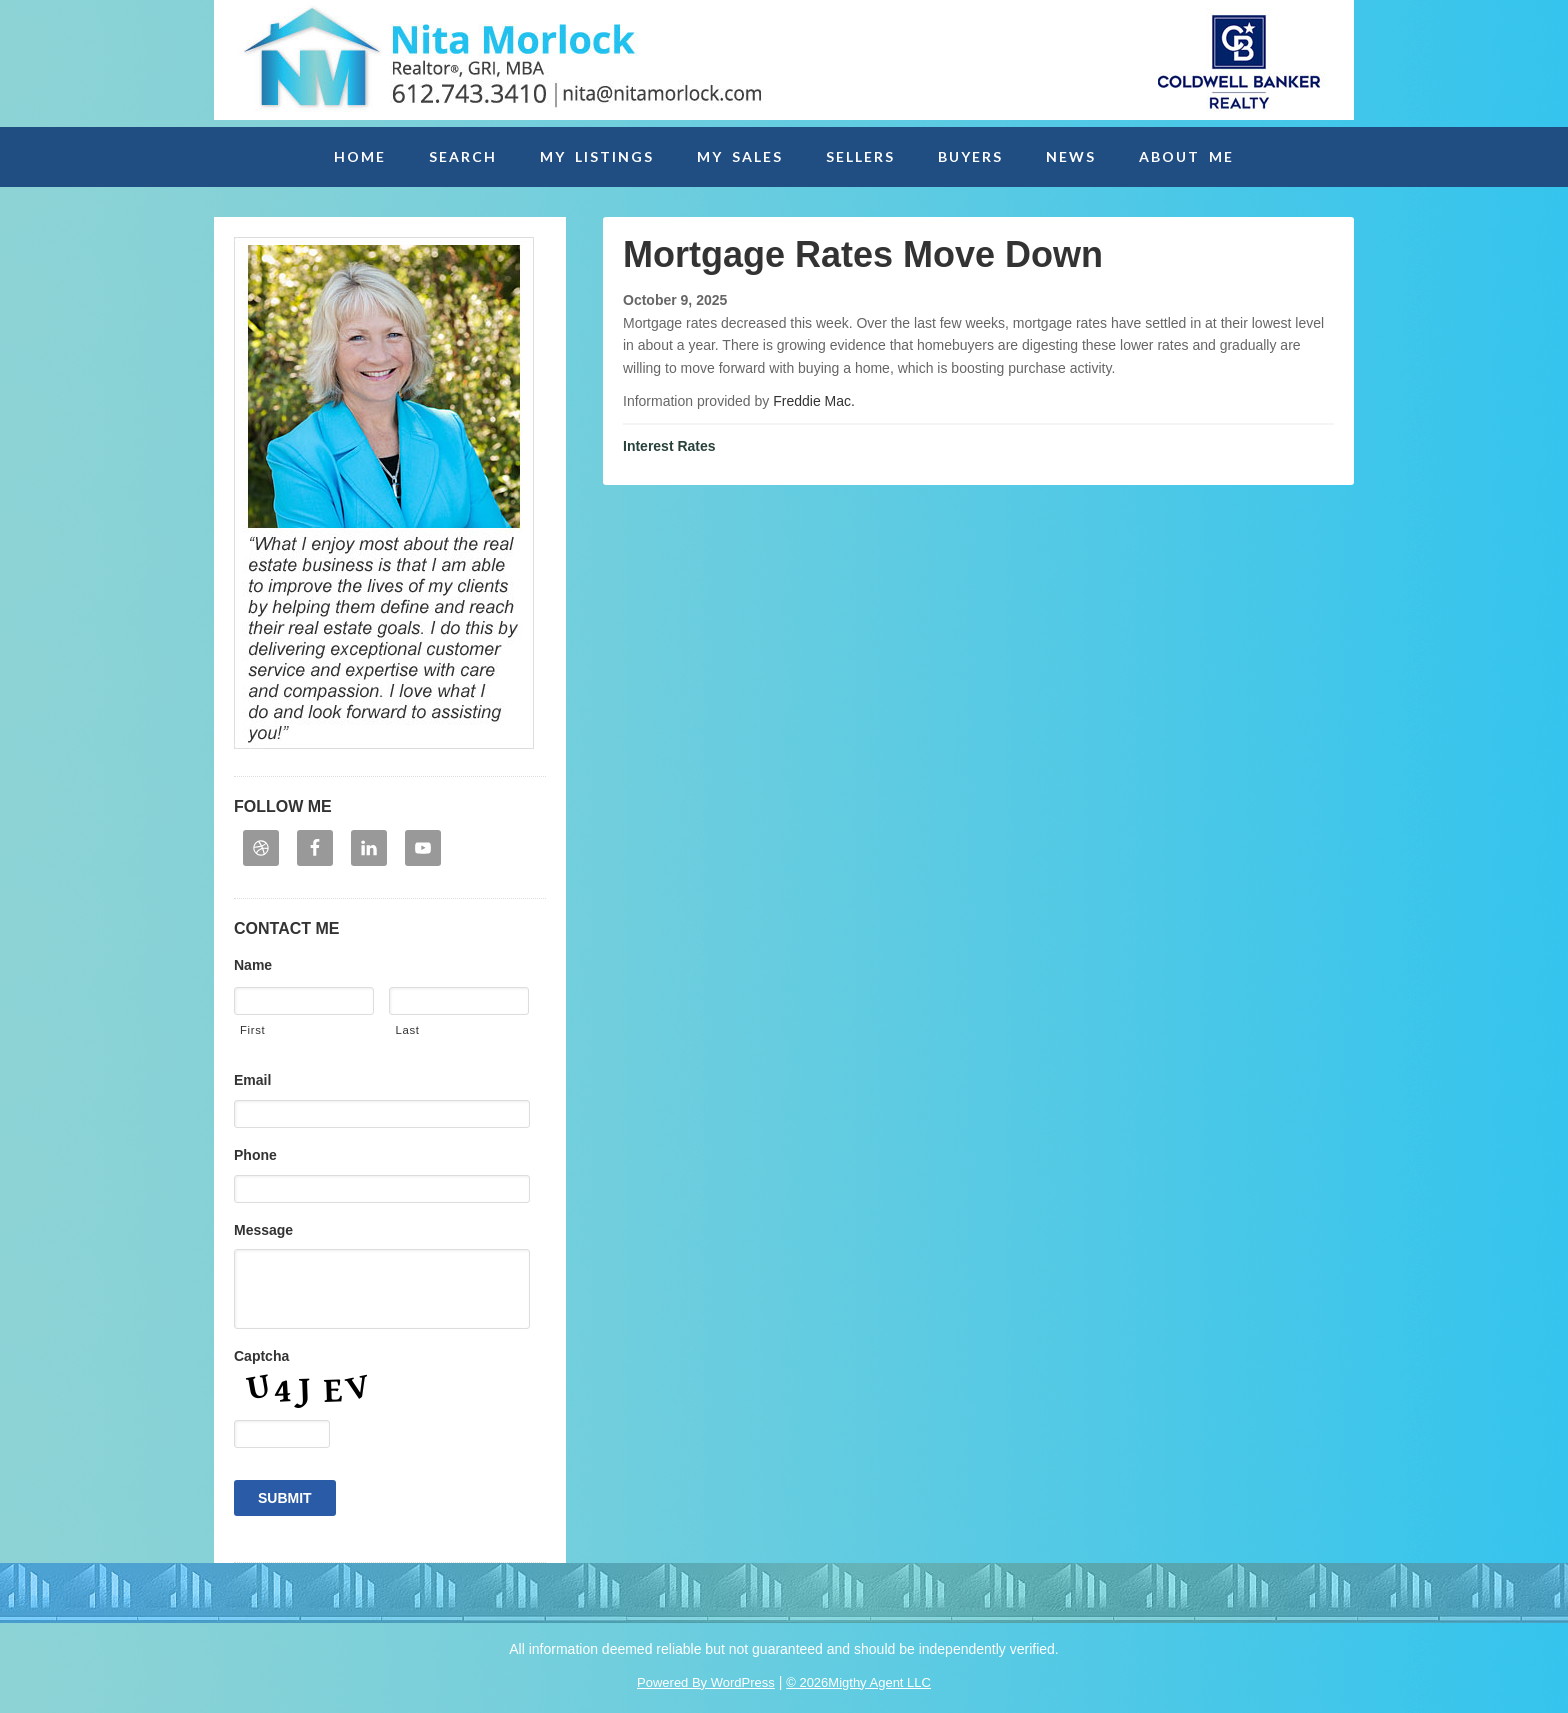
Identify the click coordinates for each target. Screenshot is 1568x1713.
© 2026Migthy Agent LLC (858, 1682)
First (252, 1030)
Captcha (261, 1356)
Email (252, 1080)
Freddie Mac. (814, 401)
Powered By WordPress (706, 1682)
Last (407, 1030)
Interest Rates (669, 446)
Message (263, 1230)
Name (253, 965)
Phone (255, 1155)
